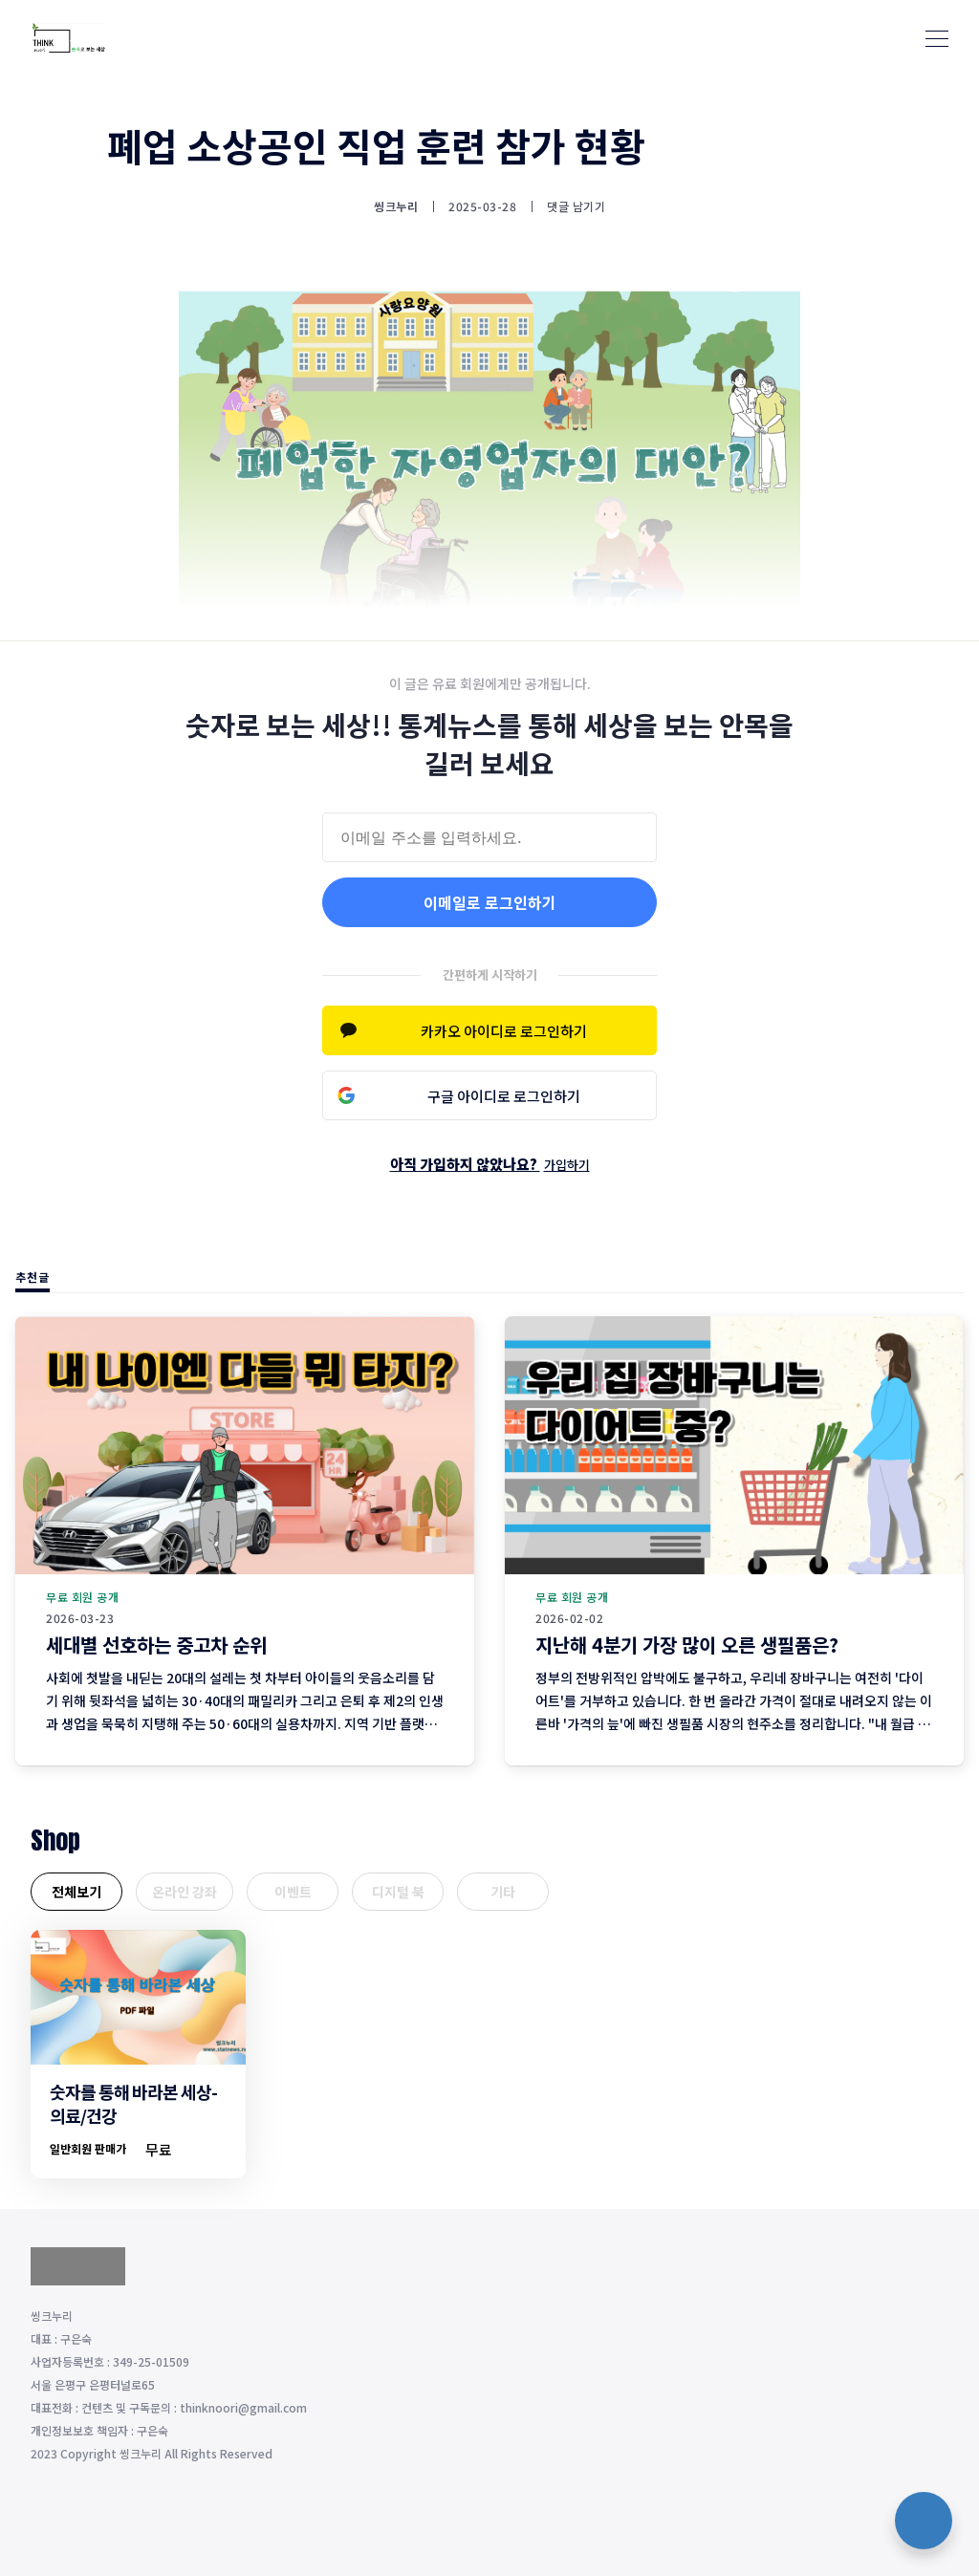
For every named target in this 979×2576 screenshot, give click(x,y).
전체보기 (76, 1891)
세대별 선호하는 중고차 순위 (156, 1644)
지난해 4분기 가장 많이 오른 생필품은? (686, 1644)
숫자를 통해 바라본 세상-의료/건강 (133, 2103)
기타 (502, 1891)
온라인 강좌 (184, 1891)
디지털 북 (398, 1891)
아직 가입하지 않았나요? (490, 1164)
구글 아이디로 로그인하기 (503, 1096)
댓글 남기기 (576, 206)
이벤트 (293, 1891)
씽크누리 (396, 206)
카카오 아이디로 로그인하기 (504, 1031)
